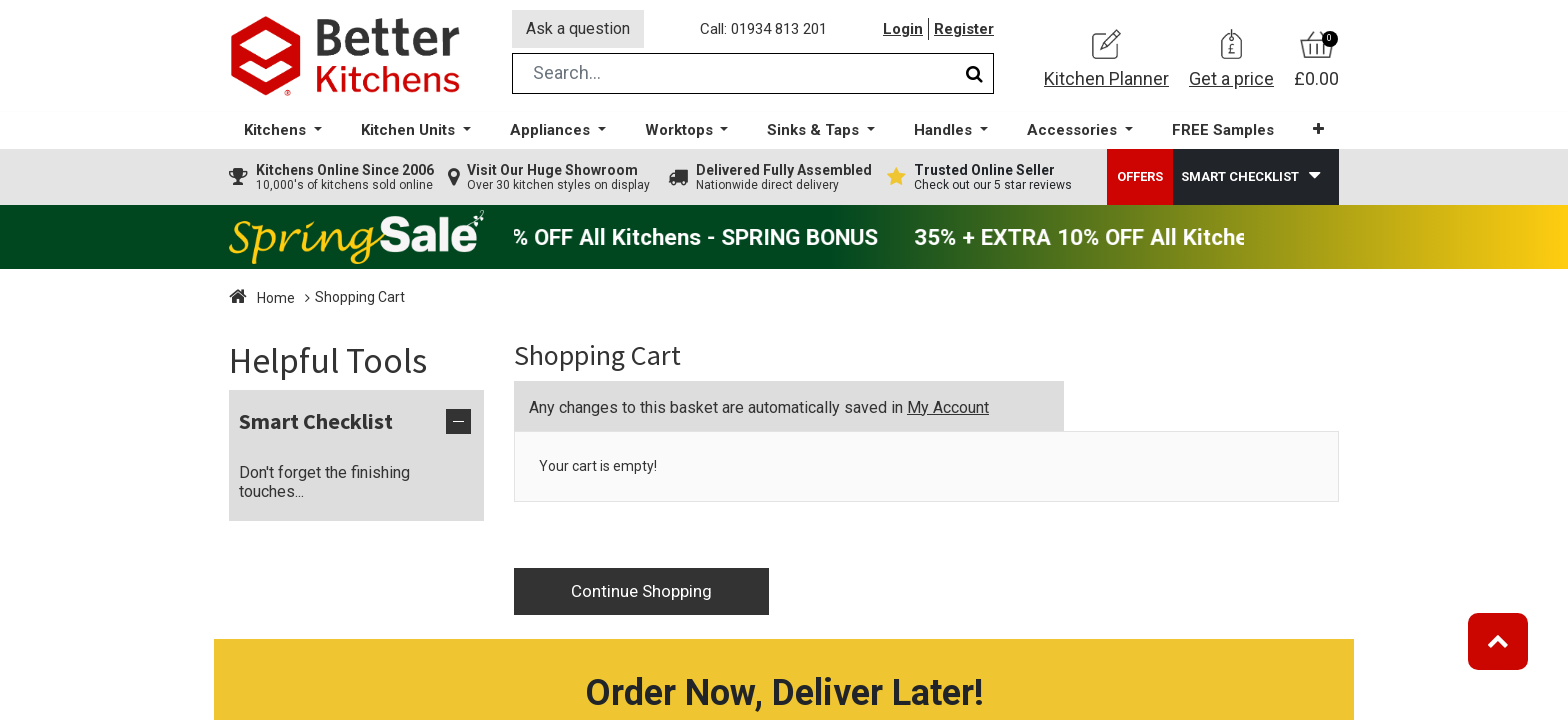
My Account (948, 407)
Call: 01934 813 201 (763, 29)
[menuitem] (1223, 130)
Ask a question (578, 28)
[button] (1318, 129)
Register (964, 29)
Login (903, 29)
